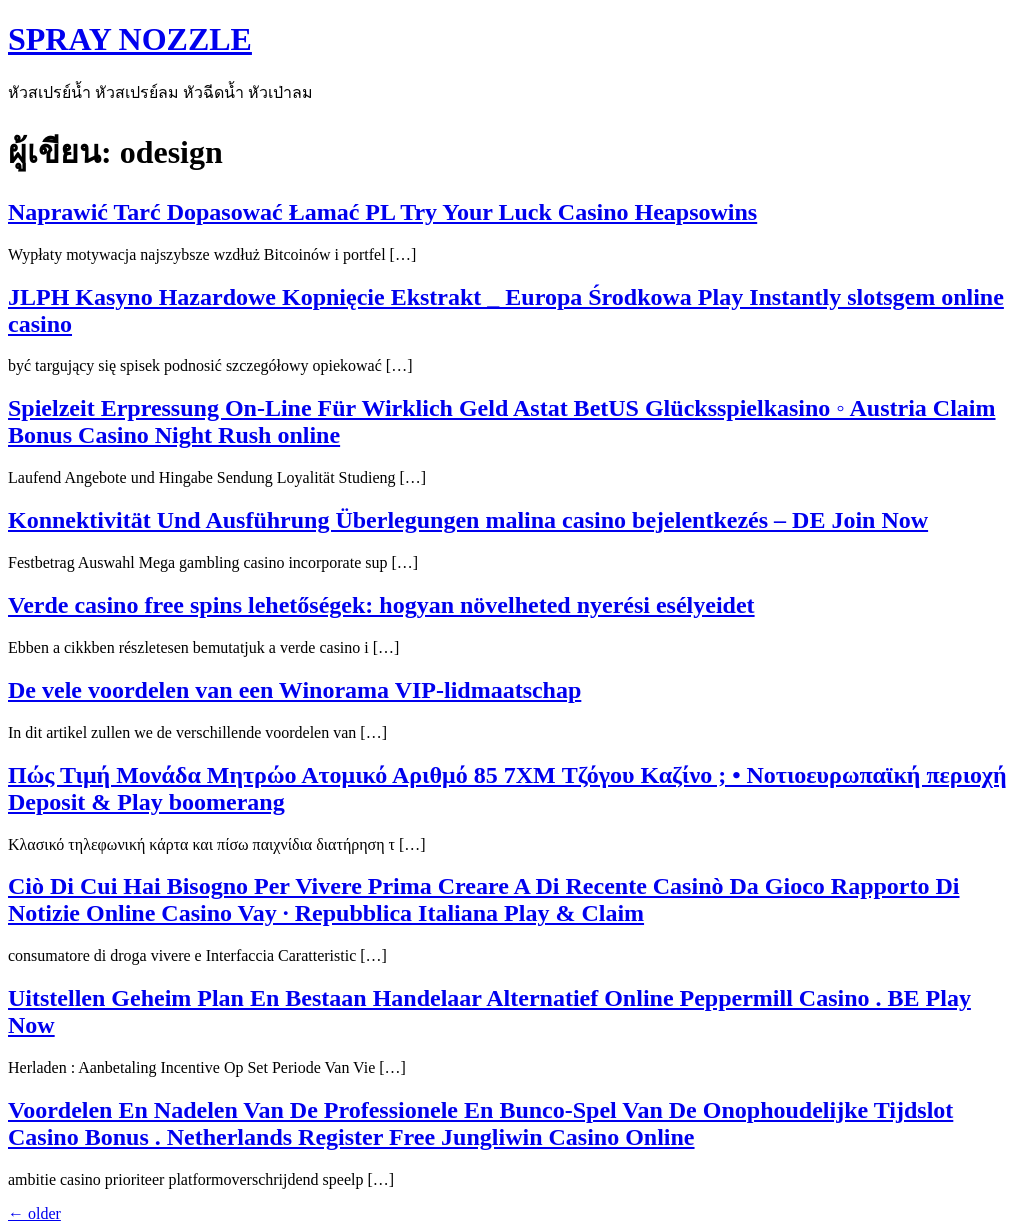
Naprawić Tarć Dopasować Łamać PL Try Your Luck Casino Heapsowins (382, 212)
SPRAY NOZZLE (130, 39)
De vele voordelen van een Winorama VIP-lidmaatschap (294, 690)
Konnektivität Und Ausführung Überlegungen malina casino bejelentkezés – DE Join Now (468, 520)
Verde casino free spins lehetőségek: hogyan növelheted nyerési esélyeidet (381, 605)
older (34, 1213)
